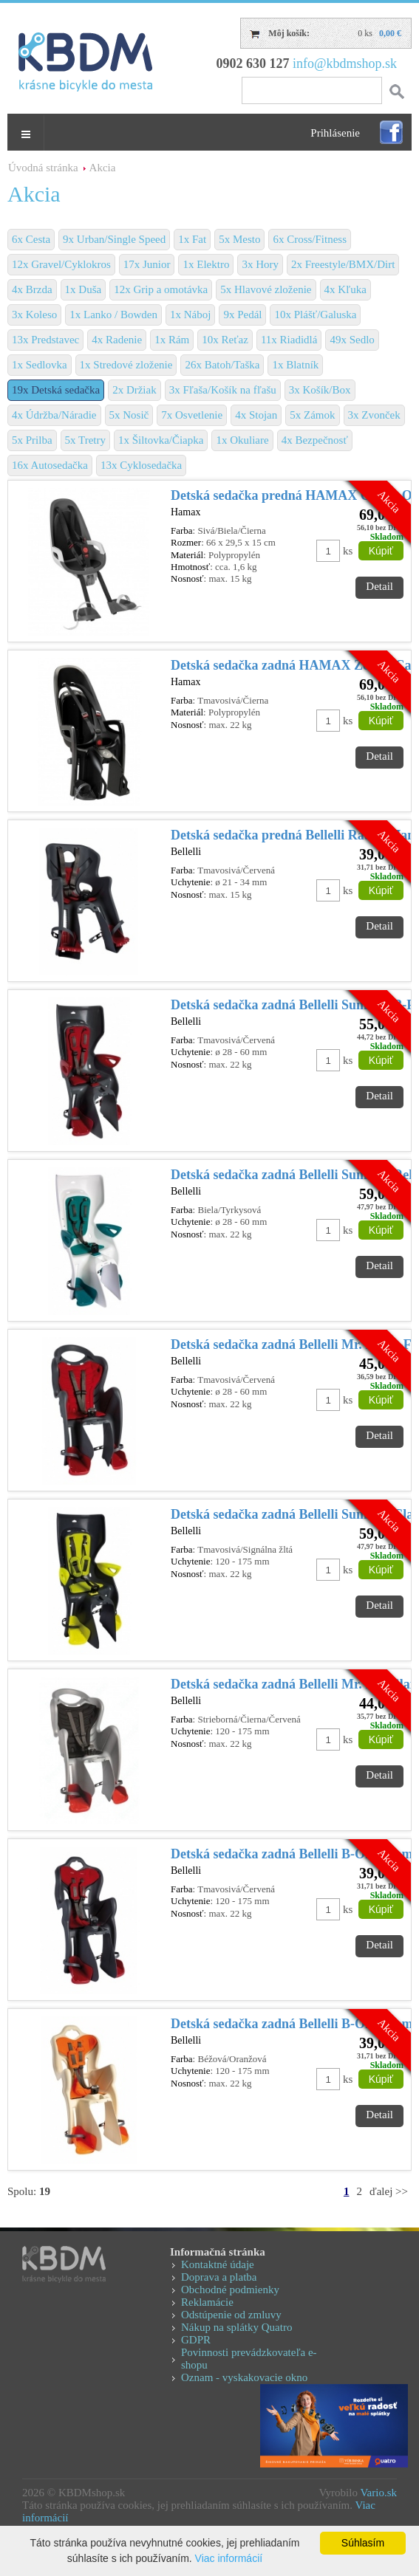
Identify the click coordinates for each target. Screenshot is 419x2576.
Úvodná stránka (43, 168)
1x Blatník (295, 365)
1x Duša (83, 289)
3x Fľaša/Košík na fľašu (222, 390)
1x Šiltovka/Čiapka (160, 440)
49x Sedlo (352, 340)
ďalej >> (388, 2191)
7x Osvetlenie (191, 415)
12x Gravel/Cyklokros (61, 264)
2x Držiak (134, 390)
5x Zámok (312, 415)
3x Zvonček (374, 415)
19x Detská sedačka (56, 390)
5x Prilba (32, 440)
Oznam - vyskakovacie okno (244, 2377)
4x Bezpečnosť (315, 440)
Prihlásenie (335, 133)
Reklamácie (207, 2302)
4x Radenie (117, 340)
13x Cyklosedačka (141, 465)
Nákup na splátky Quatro (236, 2327)
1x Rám (171, 340)
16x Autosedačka (50, 465)
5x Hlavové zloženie (265, 289)
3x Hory (260, 264)
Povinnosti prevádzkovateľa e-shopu (249, 2358)
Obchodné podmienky (230, 2289)
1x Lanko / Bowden (113, 314)
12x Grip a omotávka (161, 289)
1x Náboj (190, 314)
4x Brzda (32, 289)
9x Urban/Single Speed (114, 239)
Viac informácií (229, 2558)
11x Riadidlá (289, 340)
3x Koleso (34, 314)
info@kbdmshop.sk (345, 63)
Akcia (102, 168)
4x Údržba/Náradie (54, 415)
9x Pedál (242, 314)
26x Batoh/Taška (222, 365)
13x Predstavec (45, 340)
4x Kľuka (345, 289)
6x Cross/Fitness (310, 239)
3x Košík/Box (320, 390)
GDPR (196, 2340)
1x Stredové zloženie (126, 365)
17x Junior (147, 264)
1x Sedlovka (39, 365)
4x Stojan (256, 415)
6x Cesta (31, 239)
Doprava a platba (218, 2277)
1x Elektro (206, 264)
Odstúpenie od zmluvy (231, 2315)
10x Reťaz (225, 340)
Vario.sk (378, 2492)
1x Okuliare (242, 440)
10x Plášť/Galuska (315, 314)
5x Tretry (85, 440)
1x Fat (192, 239)
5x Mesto (239, 239)
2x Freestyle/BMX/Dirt (343, 264)
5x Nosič (129, 415)
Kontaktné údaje (217, 2264)
